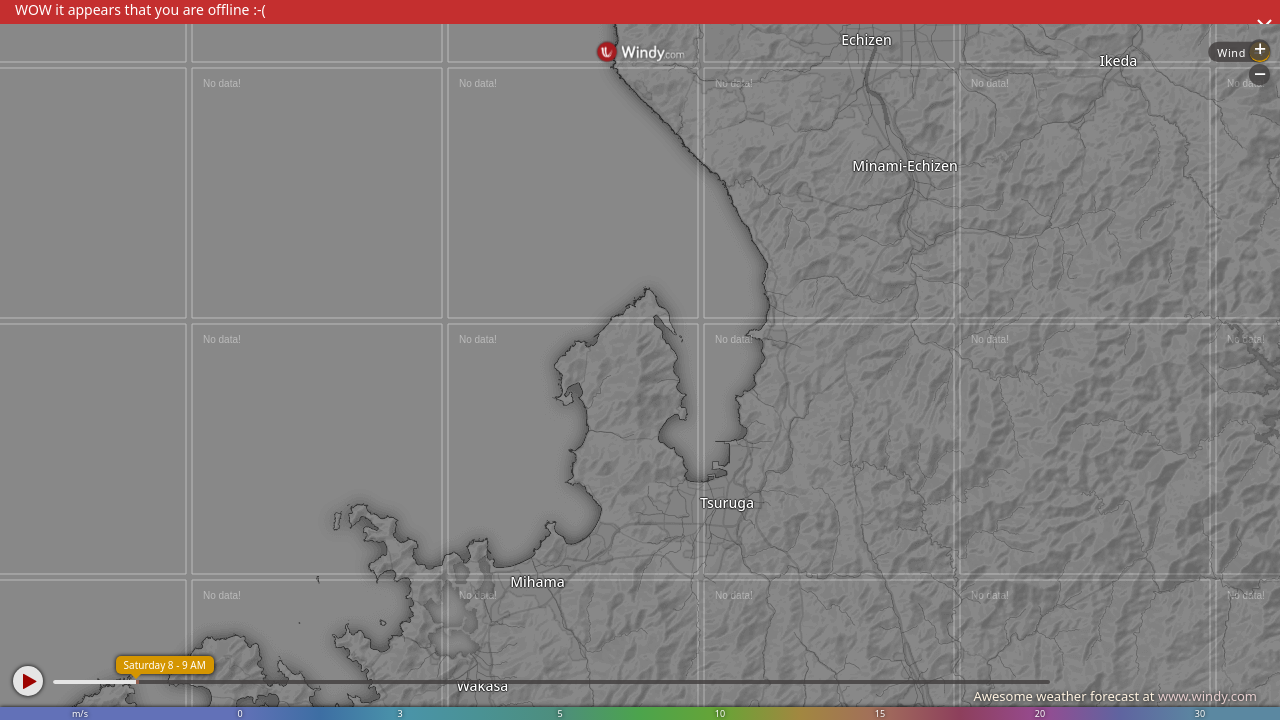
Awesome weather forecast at (1115, 696)
